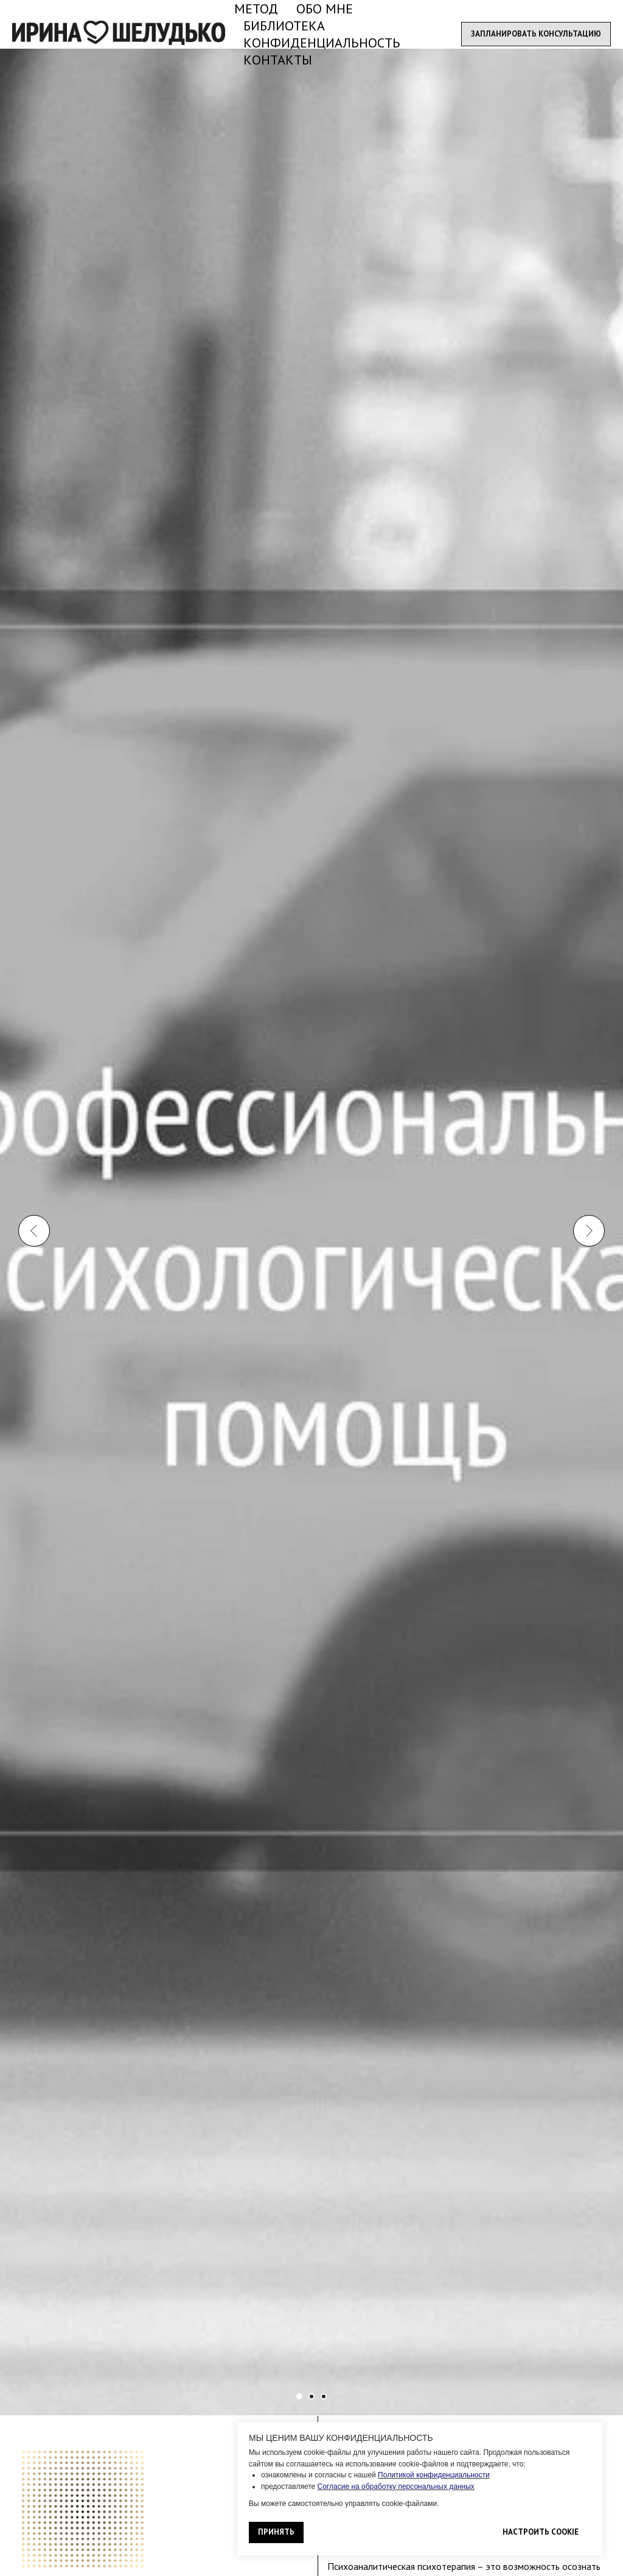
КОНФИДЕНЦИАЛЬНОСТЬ (321, 42)
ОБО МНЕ (324, 8)
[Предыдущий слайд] (34, 1002)
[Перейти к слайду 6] (324, 2396)
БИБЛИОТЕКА (284, 25)
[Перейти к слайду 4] (311, 2396)
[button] (536, 34)
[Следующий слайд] (589, 1002)
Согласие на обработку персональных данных (396, 2486)
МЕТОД (256, 8)
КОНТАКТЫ (277, 59)
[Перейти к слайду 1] (299, 2396)
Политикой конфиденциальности (434, 2475)
